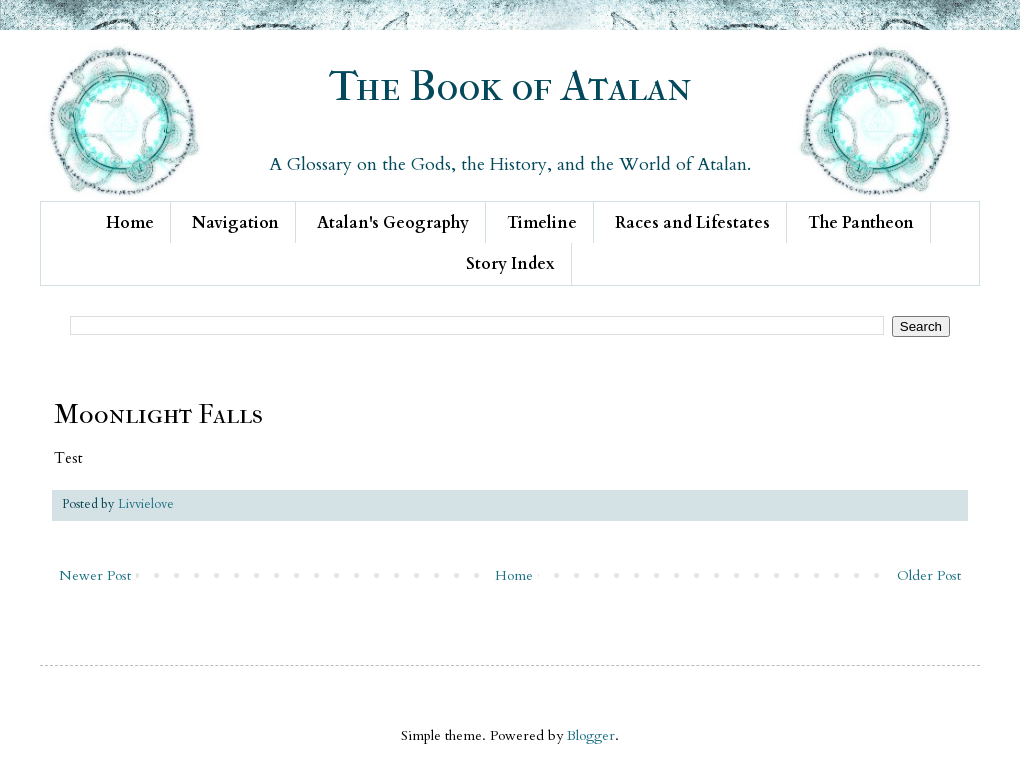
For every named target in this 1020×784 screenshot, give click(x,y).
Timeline (542, 223)
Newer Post (95, 575)
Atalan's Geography (393, 223)
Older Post (929, 575)
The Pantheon (861, 223)
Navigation (235, 223)
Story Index (510, 264)
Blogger (591, 735)
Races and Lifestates (692, 223)
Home (130, 223)
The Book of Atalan (510, 86)
